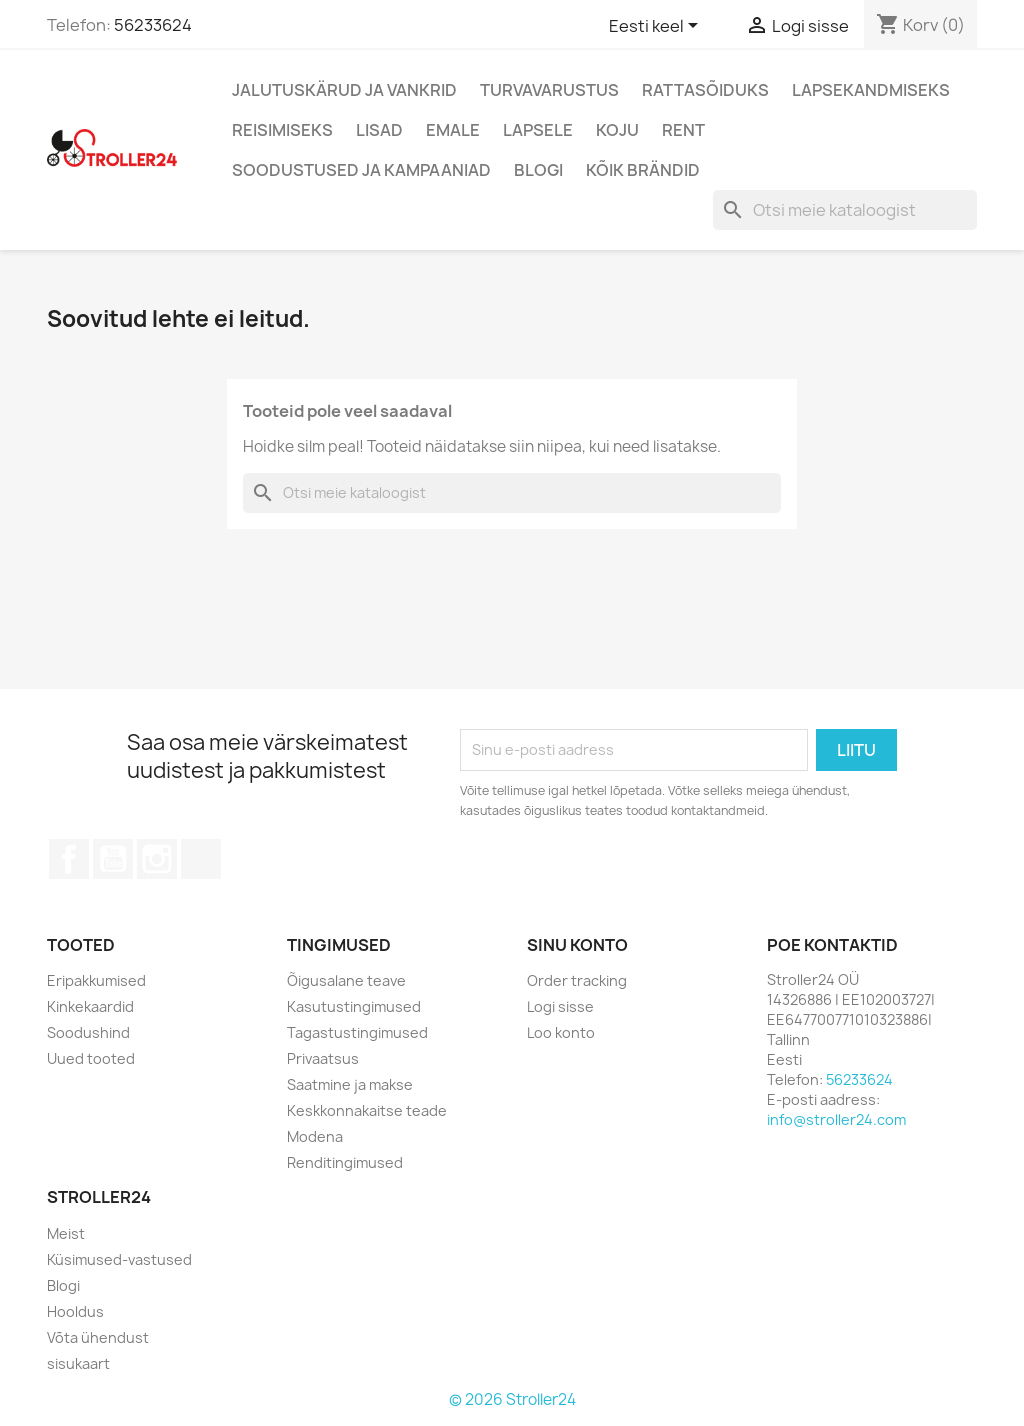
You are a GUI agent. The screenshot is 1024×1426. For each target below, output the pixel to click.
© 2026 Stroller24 (512, 1399)
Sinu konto (577, 945)
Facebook (69, 859)
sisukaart (78, 1363)
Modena (315, 1136)
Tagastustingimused (357, 1032)
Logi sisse (560, 1006)
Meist (66, 1233)
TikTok (201, 859)
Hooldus (75, 1311)
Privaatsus (323, 1058)
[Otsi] (845, 210)
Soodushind (88, 1032)
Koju (617, 130)
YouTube (113, 859)
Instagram (157, 859)
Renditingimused (345, 1162)
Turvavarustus (549, 90)
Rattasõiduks (705, 90)
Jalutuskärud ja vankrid (344, 90)
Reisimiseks (282, 130)
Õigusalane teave (346, 980)
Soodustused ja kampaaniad (361, 170)
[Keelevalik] (657, 27)
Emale (453, 130)
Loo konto (561, 1032)
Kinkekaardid (90, 1006)
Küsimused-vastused (119, 1259)
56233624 (153, 25)
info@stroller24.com (836, 1119)
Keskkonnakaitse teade (367, 1110)
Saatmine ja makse (350, 1084)
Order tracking (577, 980)
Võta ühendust (98, 1337)
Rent (683, 130)
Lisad (379, 130)
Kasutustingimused (354, 1006)
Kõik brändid (643, 170)
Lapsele (538, 130)
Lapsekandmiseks (871, 90)
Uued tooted (91, 1058)
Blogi (538, 170)
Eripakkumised (96, 980)
